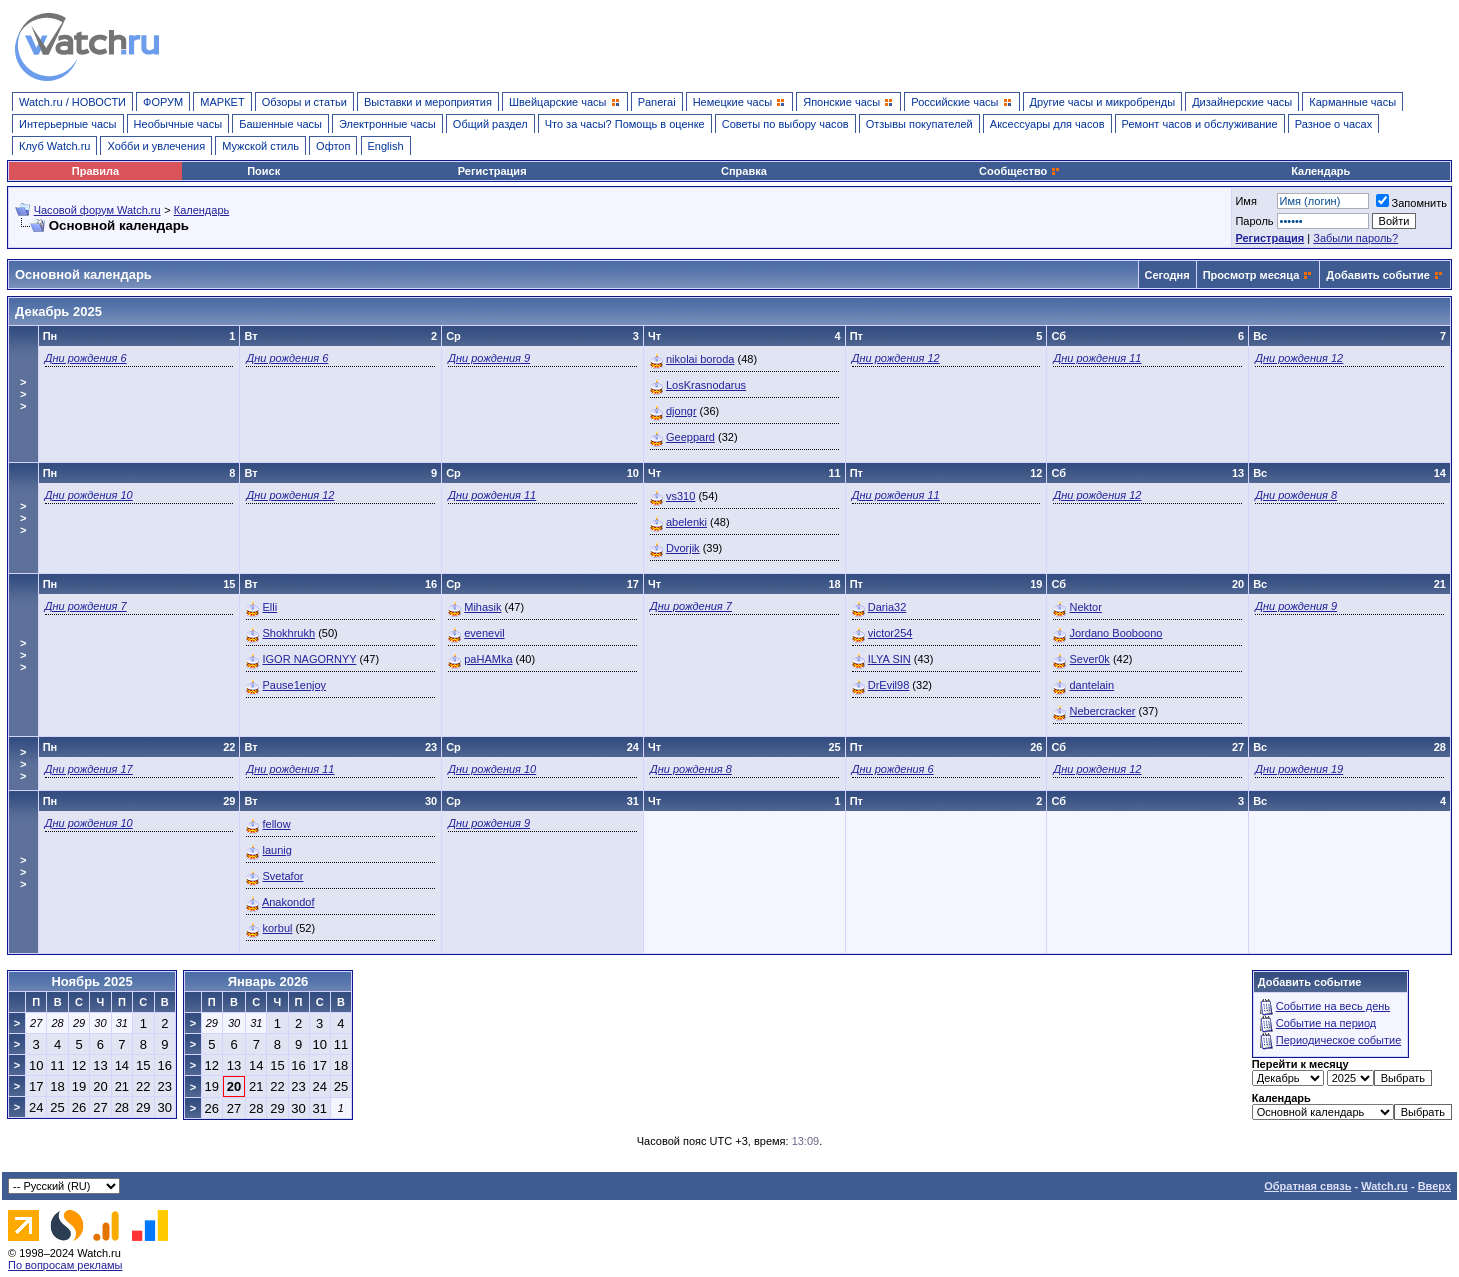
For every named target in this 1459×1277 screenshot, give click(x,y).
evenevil (484, 633)
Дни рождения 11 (1097, 358)
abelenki (686, 522)
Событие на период (1326, 1023)
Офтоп (333, 146)
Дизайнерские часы (1242, 102)
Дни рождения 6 (86, 358)
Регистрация (492, 171)
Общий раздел (490, 124)
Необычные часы (178, 124)
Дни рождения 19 (1299, 769)
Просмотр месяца (1251, 275)
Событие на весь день (1333, 1006)
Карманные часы (1352, 102)
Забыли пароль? (1355, 238)
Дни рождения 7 (86, 606)
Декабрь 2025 (58, 311)
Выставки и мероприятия (428, 102)
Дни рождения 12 (896, 358)
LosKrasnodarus (706, 385)
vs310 (680, 496)
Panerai (657, 102)
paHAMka (488, 659)
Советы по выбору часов (785, 124)
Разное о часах (1334, 124)
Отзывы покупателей (919, 124)
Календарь (1320, 171)
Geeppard (690, 437)
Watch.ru (1384, 1186)
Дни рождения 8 (1296, 495)
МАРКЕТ (222, 102)
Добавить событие (1378, 275)
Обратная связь (1307, 1186)
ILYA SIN (889, 659)
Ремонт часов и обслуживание (1200, 124)
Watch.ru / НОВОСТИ (72, 102)
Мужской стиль (260, 146)
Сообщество (1020, 171)
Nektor (1085, 607)
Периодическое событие (1339, 1040)
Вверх (1434, 1186)
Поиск (263, 171)
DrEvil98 (889, 685)
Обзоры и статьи (304, 102)
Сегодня (1167, 275)
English (386, 146)
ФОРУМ (163, 102)
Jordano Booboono (1115, 633)
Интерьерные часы (68, 124)
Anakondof (288, 902)
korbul (277, 928)
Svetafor (282, 876)
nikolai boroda (700, 359)
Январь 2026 (268, 981)
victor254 (890, 633)
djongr (681, 411)
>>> (23, 394)
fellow (276, 824)
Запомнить (1411, 203)
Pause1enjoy (294, 685)
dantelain (1091, 685)
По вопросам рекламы (65, 1265)
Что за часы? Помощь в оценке (625, 124)
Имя (1245, 201)
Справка (744, 171)
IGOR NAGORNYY (309, 659)
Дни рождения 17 (89, 769)
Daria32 (887, 607)
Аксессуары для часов (1047, 124)
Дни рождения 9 (489, 358)
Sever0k (1089, 659)
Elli (269, 607)
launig (276, 850)
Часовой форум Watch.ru (97, 210)
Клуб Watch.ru (54, 146)
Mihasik (482, 607)
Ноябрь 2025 (91, 981)
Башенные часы (280, 124)
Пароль (1254, 221)
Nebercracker (1102, 711)
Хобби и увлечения (156, 146)
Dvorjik (683, 548)
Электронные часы (387, 124)
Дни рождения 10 (89, 495)
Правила (95, 171)
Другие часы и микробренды (1102, 102)
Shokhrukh (288, 633)
